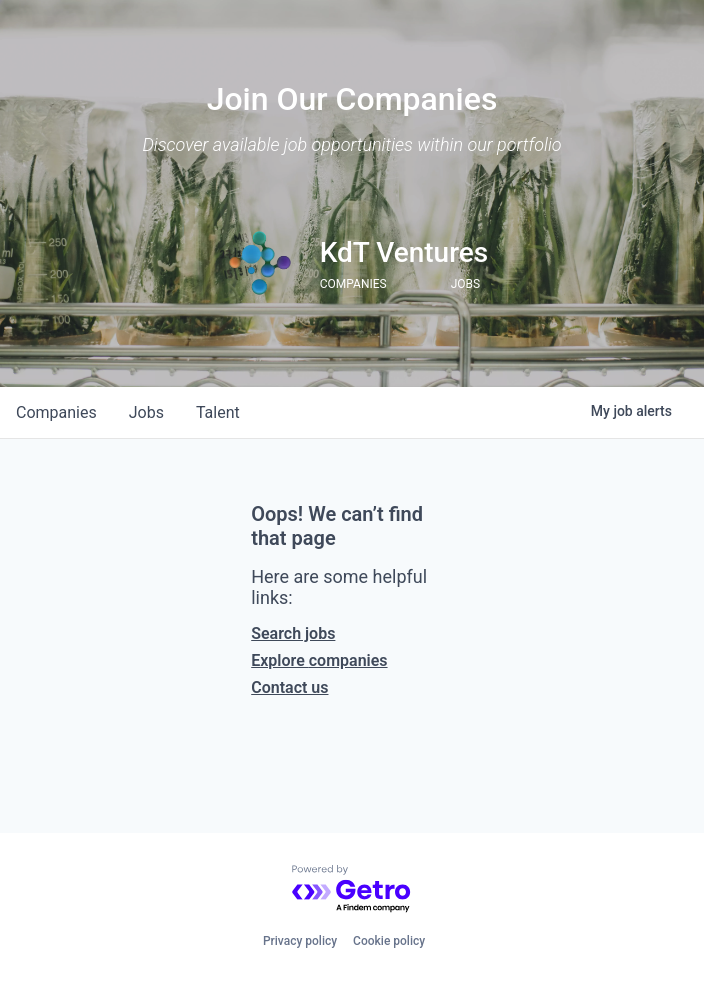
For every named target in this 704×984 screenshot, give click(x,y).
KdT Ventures (404, 252)
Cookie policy (389, 941)
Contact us (289, 687)
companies (56, 412)
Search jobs (293, 633)
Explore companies (319, 660)
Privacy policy (300, 941)
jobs (146, 412)
